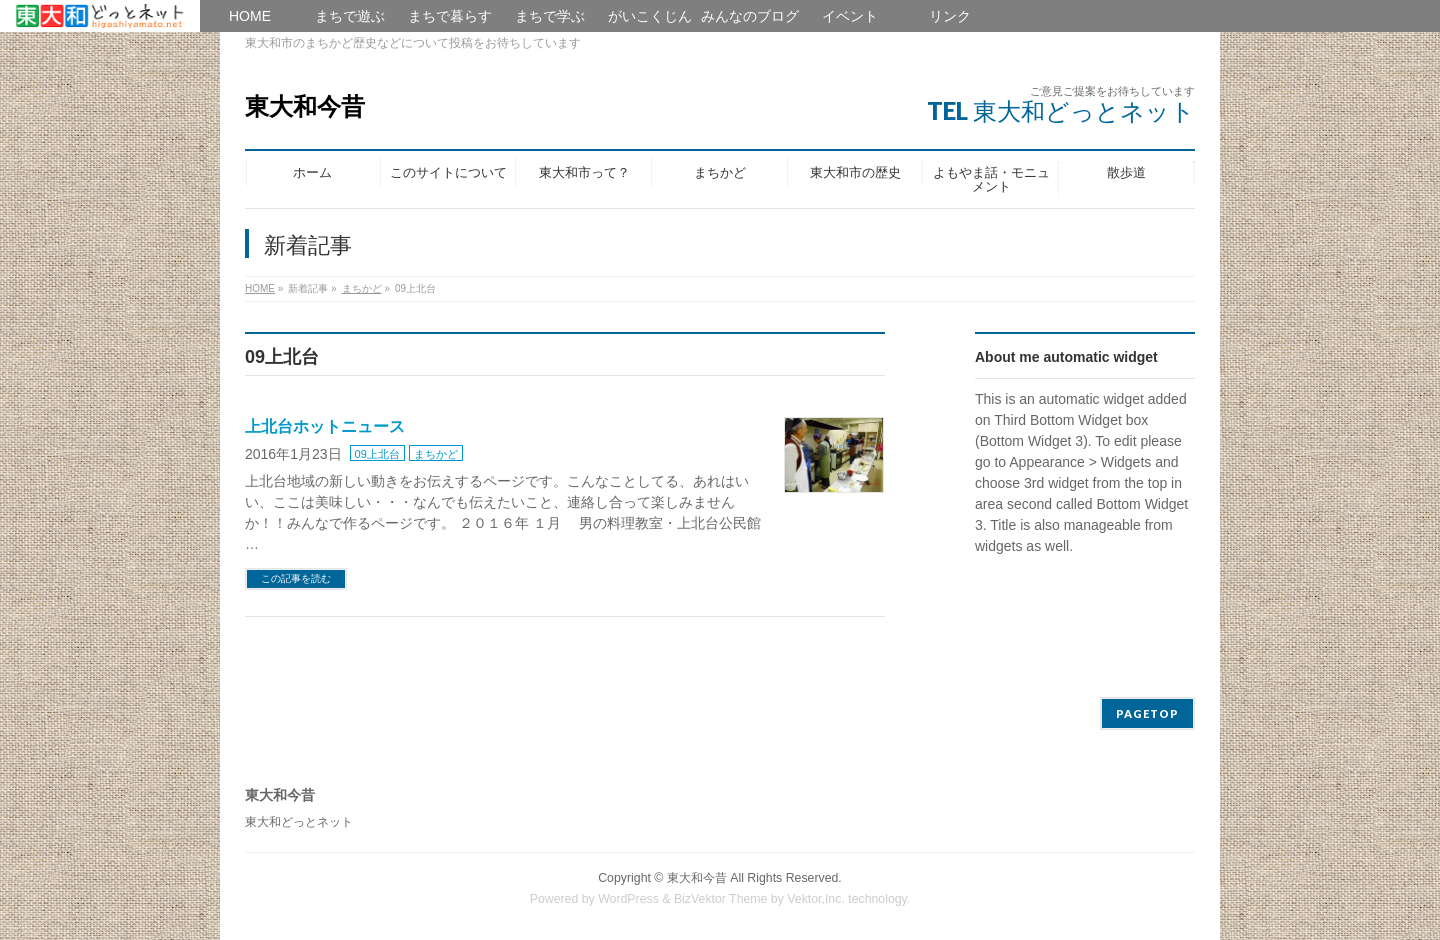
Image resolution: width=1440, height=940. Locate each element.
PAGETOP (1147, 713)
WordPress (628, 899)
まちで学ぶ (550, 16)
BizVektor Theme (721, 899)
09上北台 (377, 454)
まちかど (436, 454)
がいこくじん (650, 16)
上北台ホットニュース (325, 426)
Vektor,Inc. (816, 899)
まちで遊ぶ (350, 16)
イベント (850, 16)
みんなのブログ (750, 16)
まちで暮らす (450, 16)
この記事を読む (296, 578)
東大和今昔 (305, 106)
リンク (950, 16)
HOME (100, 16)
